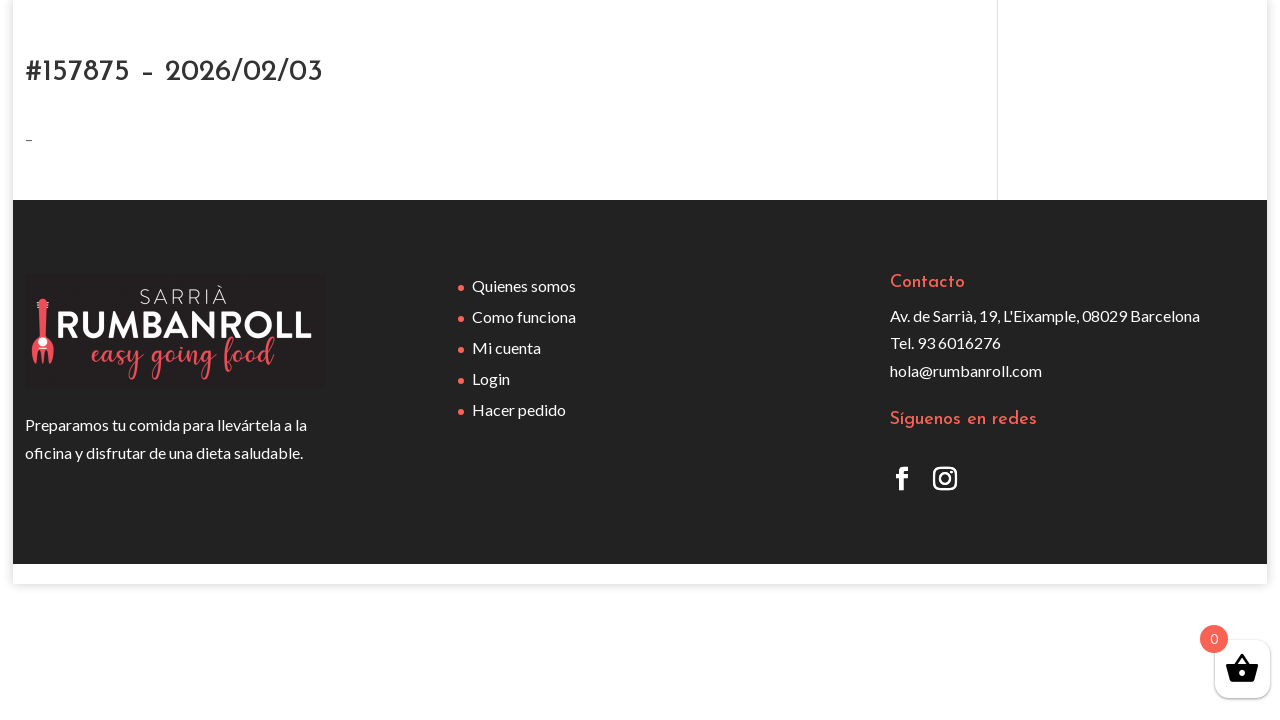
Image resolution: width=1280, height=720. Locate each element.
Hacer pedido (519, 409)
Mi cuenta (506, 347)
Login (491, 378)
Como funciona (524, 316)
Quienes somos (524, 285)
